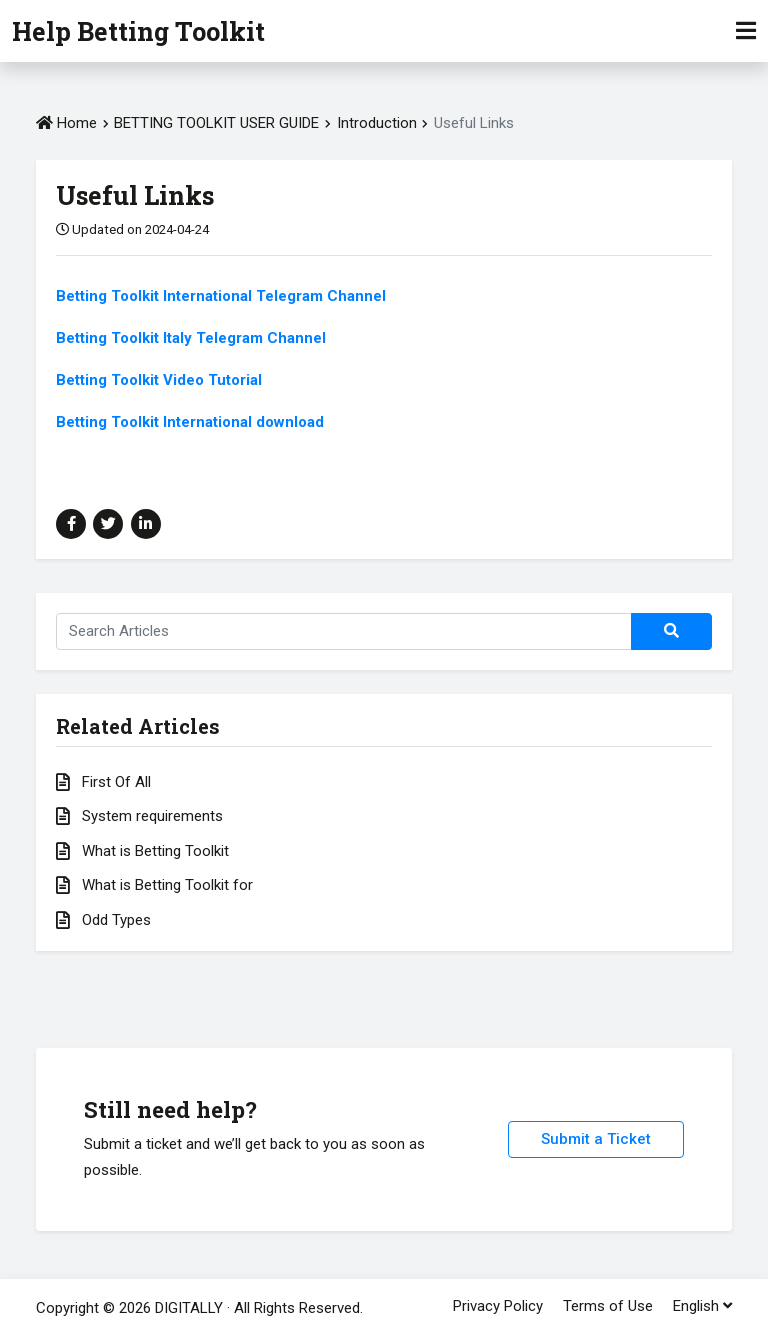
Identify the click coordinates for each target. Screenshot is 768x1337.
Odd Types (103, 920)
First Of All (103, 782)
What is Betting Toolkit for (154, 885)
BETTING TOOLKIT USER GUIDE (216, 123)
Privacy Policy (498, 1306)
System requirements (139, 816)
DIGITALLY (189, 1308)
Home (66, 123)
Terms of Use (608, 1306)
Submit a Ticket (596, 1139)
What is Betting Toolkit (142, 851)
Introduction (379, 123)
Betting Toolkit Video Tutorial (159, 380)
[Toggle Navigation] (746, 31)
